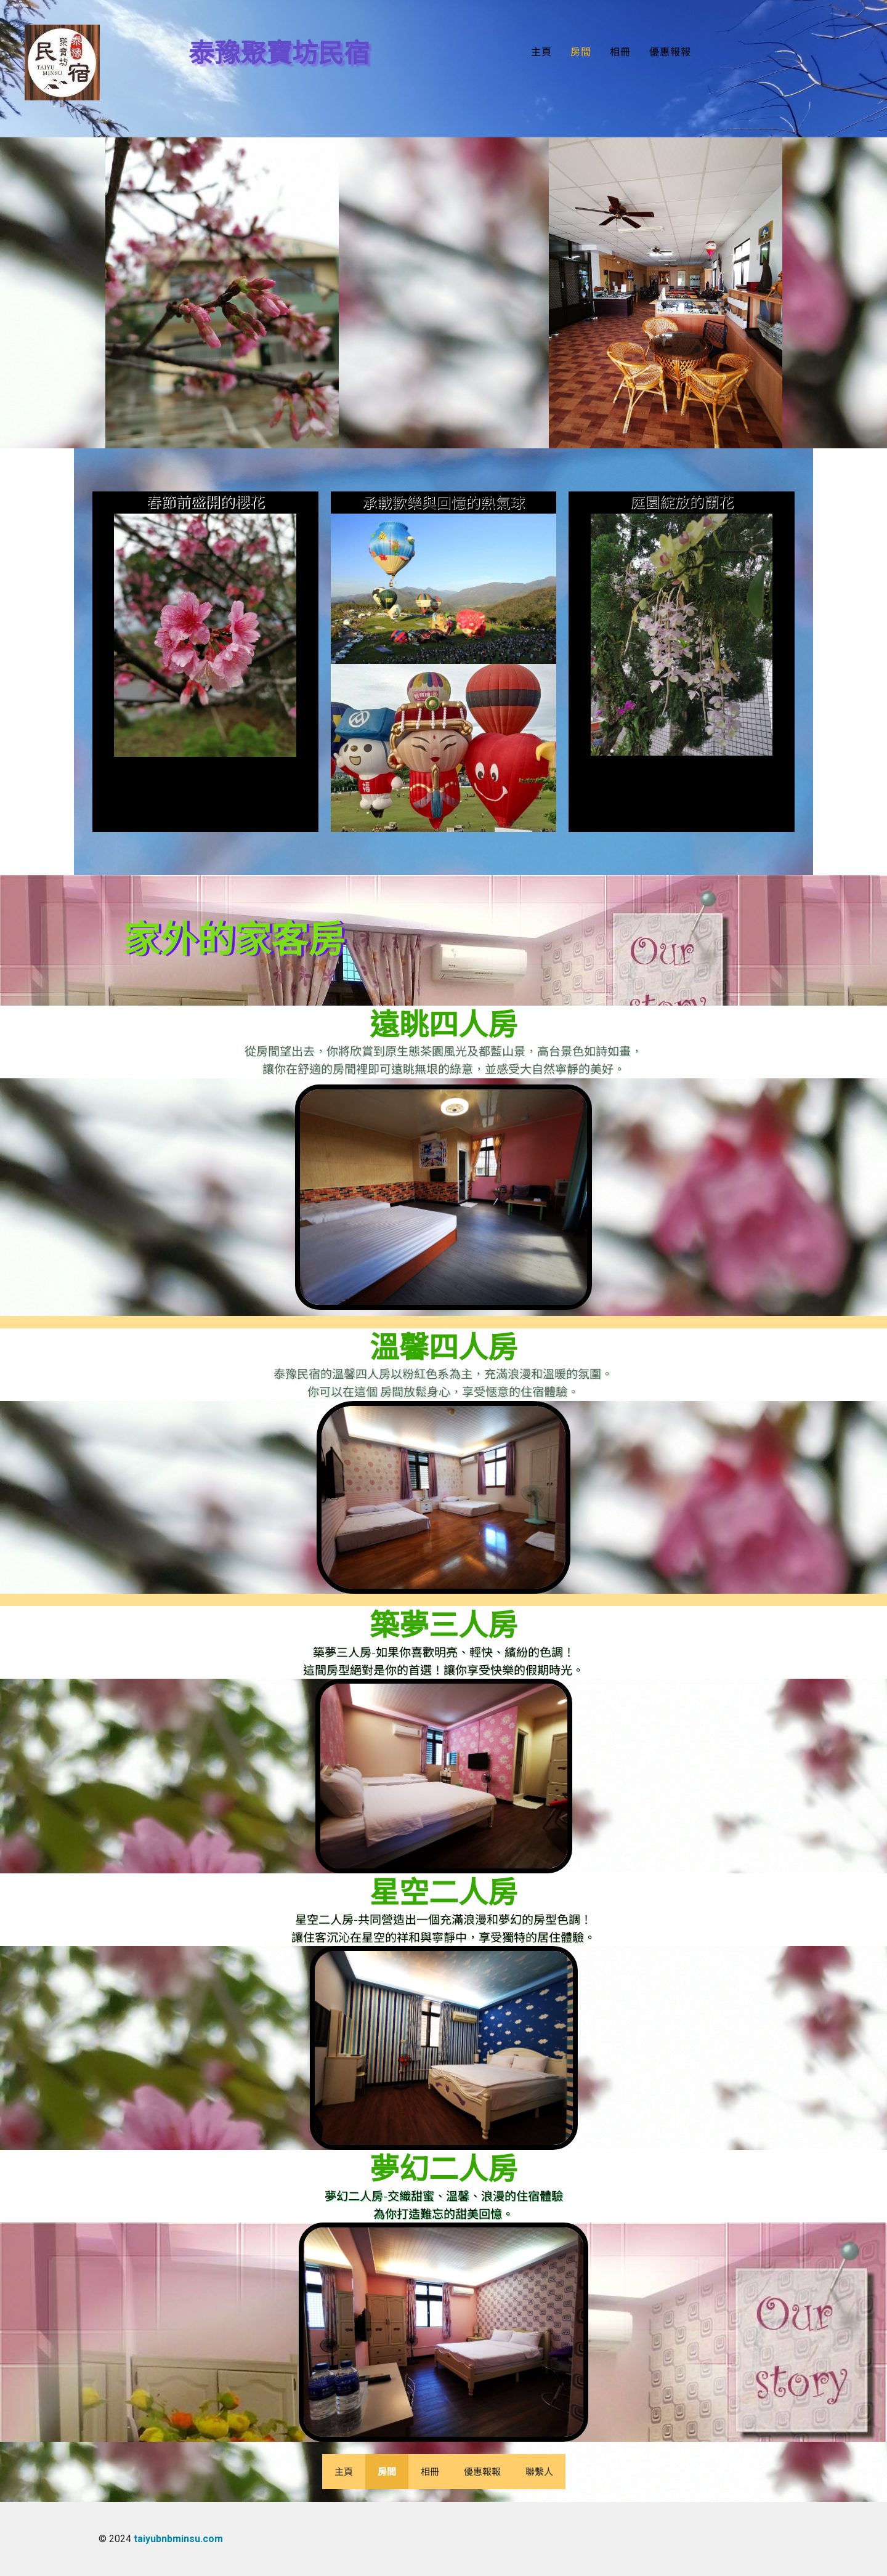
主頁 (541, 52)
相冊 (620, 52)
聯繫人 (539, 2471)
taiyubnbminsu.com (178, 2539)
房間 (580, 52)
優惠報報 (670, 52)
